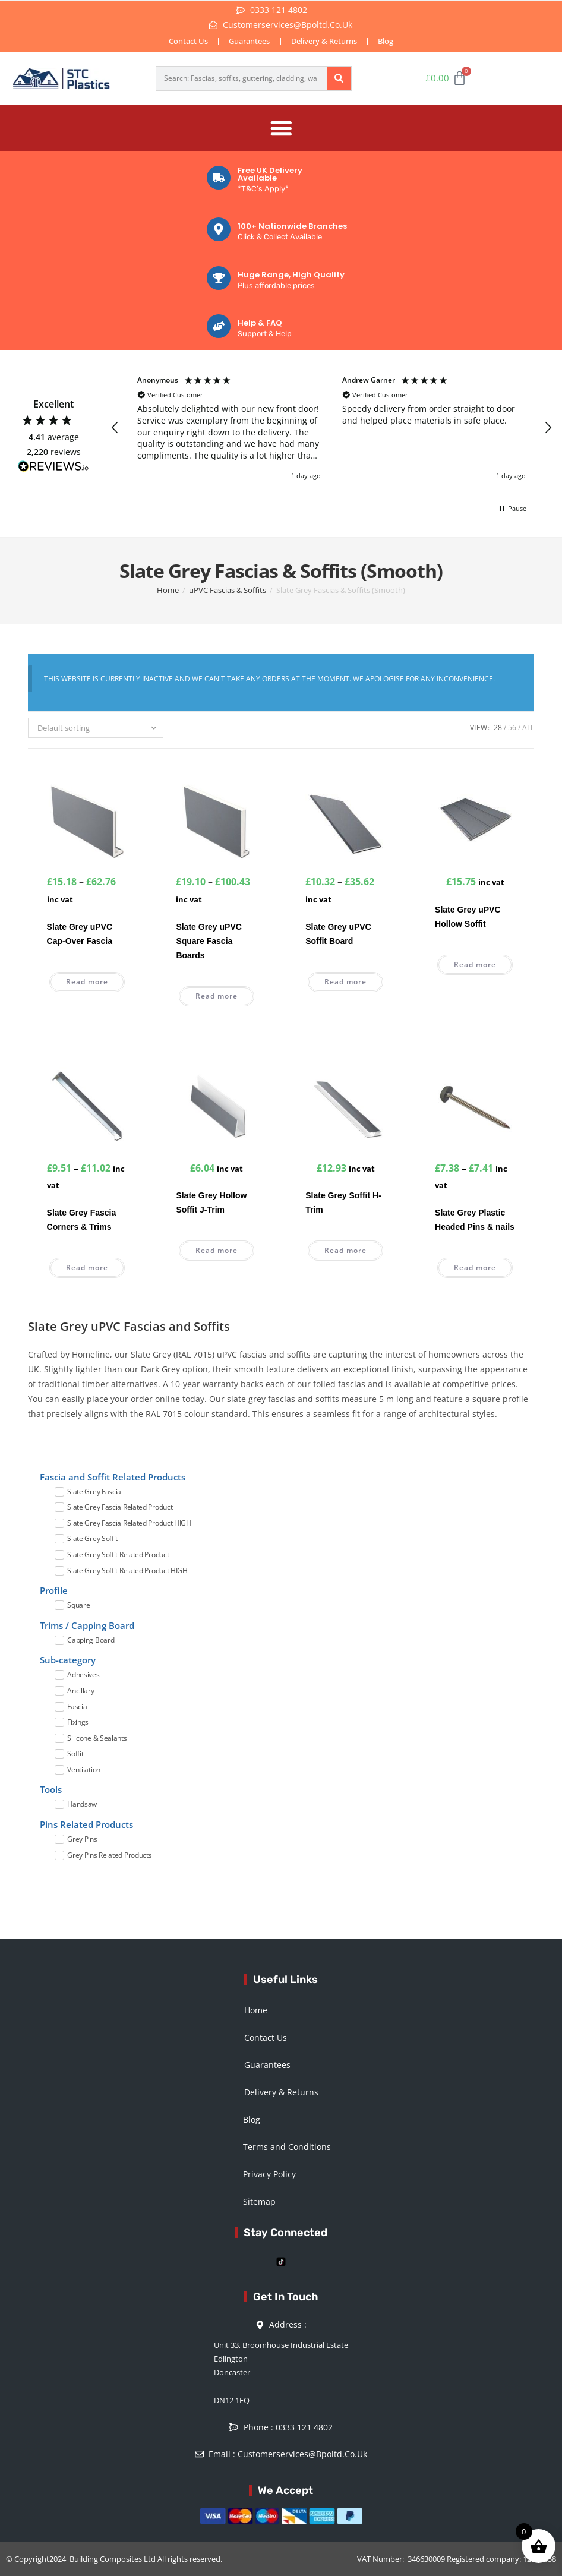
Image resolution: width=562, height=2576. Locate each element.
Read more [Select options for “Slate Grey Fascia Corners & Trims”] (87, 1266)
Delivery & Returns (325, 41)
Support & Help (265, 331)
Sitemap (259, 2199)
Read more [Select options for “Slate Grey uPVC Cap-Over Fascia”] (87, 979)
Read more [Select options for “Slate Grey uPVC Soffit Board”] (345, 979)
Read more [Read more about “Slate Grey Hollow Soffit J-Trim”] (216, 1248)
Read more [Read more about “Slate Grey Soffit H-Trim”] (345, 1248)
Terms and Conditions (287, 2145)
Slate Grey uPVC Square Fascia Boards (209, 939)
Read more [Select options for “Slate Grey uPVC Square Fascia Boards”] (216, 994)
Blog (389, 41)
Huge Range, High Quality (291, 272)
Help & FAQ (260, 321)
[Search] (339, 78)
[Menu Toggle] (281, 126)
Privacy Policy (269, 2172)
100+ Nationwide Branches (292, 224)
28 (498, 725)
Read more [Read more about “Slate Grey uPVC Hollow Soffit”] (475, 962)
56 (512, 725)
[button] (115, 426)
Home (168, 588)
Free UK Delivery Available (270, 171)
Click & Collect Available (280, 235)
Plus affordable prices (276, 283)
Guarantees (248, 41)
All (528, 725)
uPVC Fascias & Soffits (227, 588)
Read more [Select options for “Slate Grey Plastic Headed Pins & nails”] (475, 1266)
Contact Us (184, 41)
